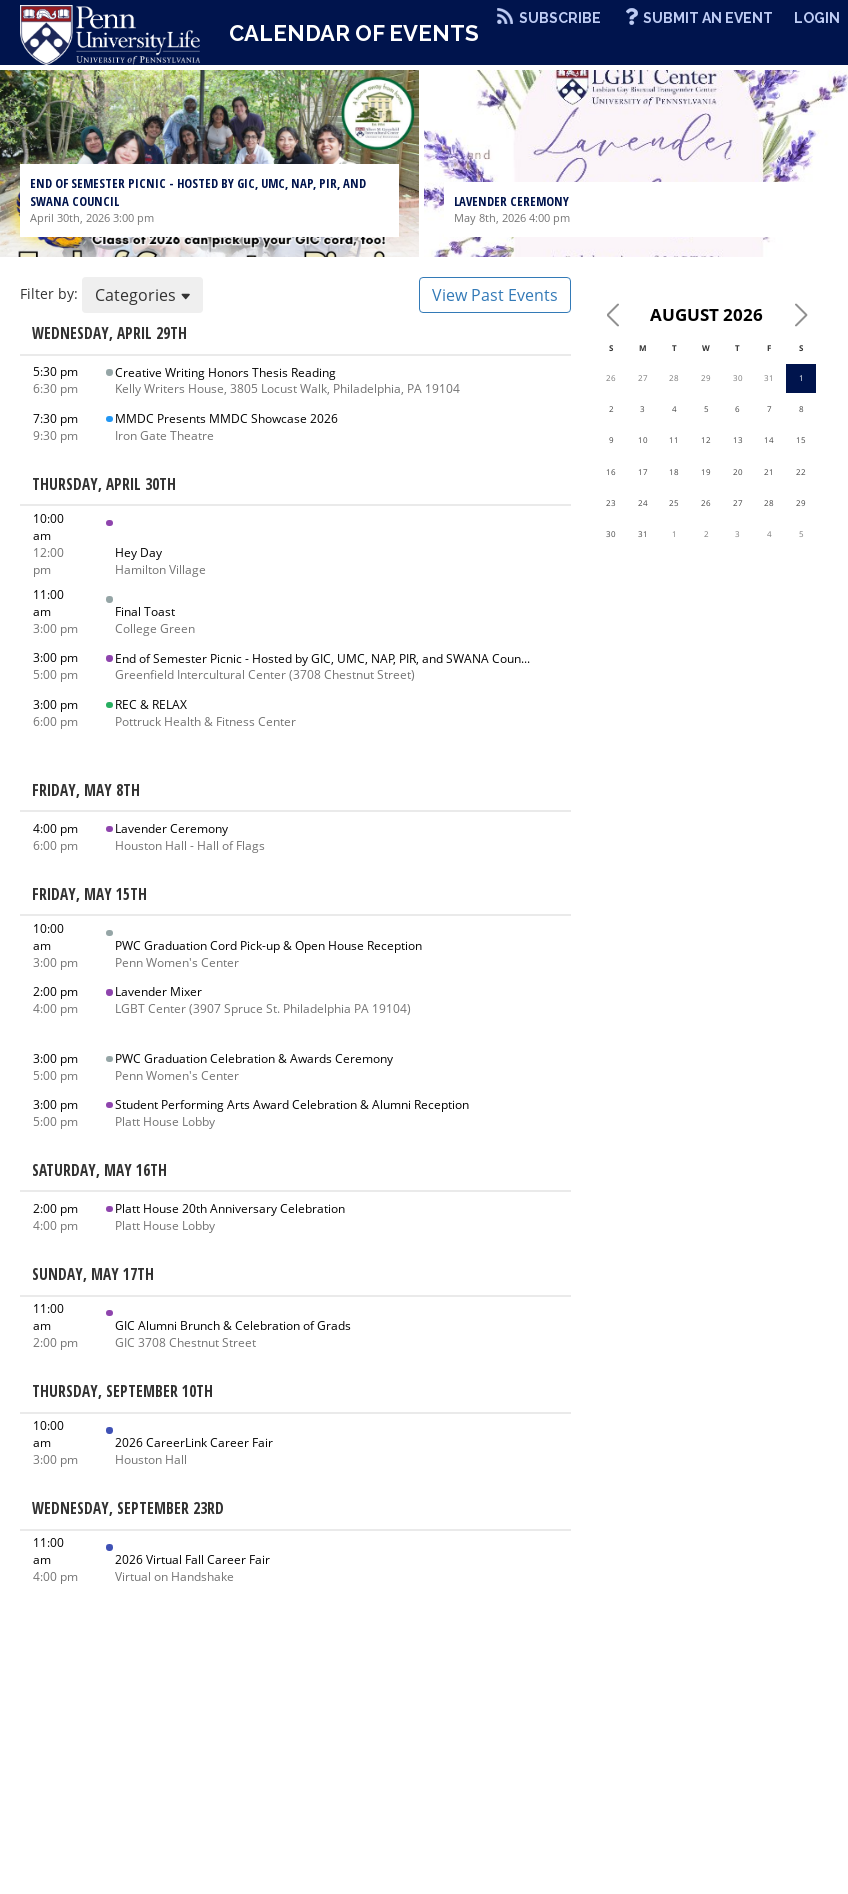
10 (643, 439)
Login (817, 18)
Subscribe (560, 18)
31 (769, 377)
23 (611, 502)
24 (643, 502)
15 (801, 439)
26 (611, 377)
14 (769, 439)
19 (706, 471)
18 (674, 471)
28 (674, 377)
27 (643, 377)
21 (769, 471)
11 (674, 439)
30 (738, 377)
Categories (142, 295)
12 (706, 439)
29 (706, 377)
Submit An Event (708, 18)
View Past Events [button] (495, 295)
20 (738, 471)
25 (674, 502)
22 (801, 471)
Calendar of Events (354, 33)
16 (611, 471)
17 (643, 471)
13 (738, 439)
